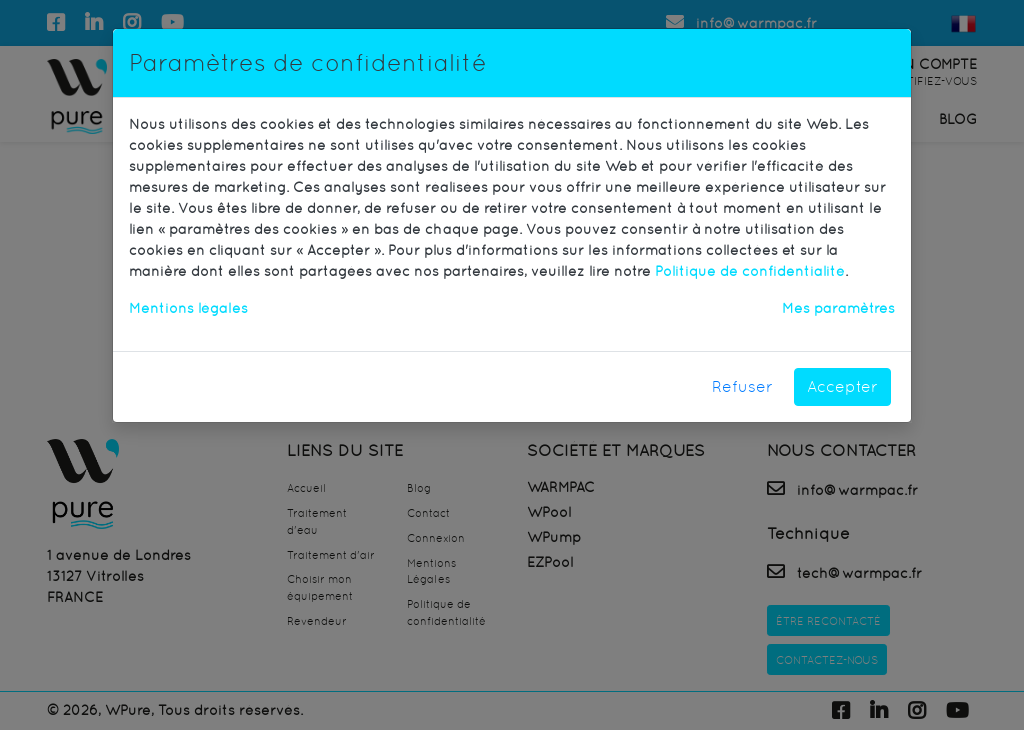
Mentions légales (188, 308)
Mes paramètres (838, 308)
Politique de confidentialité (750, 271)
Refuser (742, 386)
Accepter (842, 386)
